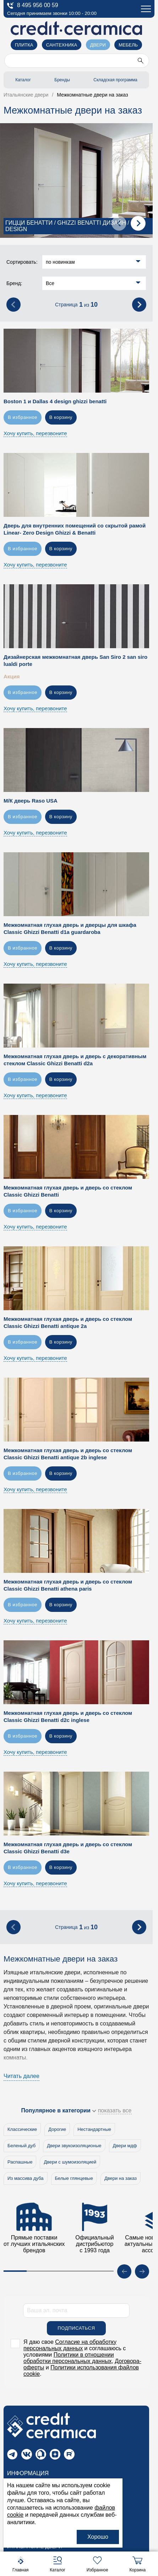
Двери (98, 45)
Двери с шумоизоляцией (70, 2165)
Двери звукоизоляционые (74, 2148)
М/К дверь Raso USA (31, 804)
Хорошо (97, 2537)
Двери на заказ (120, 2181)
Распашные (19, 2165)
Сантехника (61, 45)
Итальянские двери (34, 2550)
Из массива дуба (25, 2181)
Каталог (23, 79)
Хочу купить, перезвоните (35, 436)
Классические (22, 2132)
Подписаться (76, 2331)
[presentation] (118, 226)
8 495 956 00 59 (32, 5)
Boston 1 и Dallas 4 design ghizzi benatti (55, 404)
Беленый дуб (21, 2148)
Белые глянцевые (74, 2181)
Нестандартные (94, 2132)
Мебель (128, 45)
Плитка (24, 45)
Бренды (62, 79)
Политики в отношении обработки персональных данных (68, 2361)
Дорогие (57, 2132)
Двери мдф (125, 2148)
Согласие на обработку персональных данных (69, 2348)
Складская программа (115, 79)
